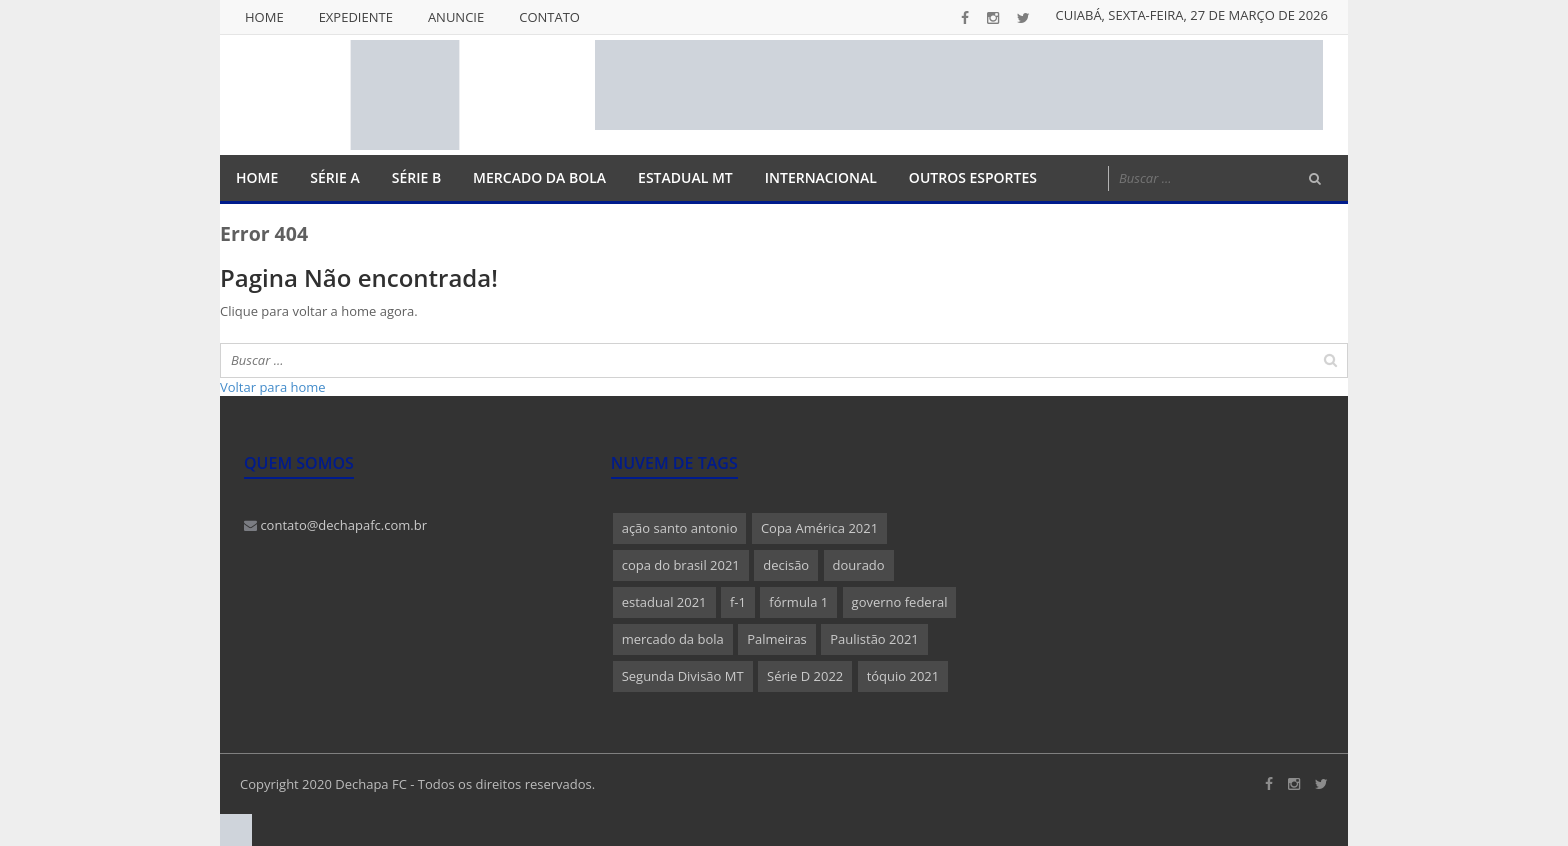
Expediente (356, 17)
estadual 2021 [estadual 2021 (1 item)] (664, 602)
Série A (334, 177)
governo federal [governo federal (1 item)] (900, 602)
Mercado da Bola (539, 177)
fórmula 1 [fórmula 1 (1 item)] (798, 602)
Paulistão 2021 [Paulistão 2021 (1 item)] (874, 639)
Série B (416, 177)
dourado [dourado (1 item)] (859, 565)
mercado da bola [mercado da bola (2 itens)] (673, 639)
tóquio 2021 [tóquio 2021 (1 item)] (903, 676)
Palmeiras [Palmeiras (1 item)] (777, 639)
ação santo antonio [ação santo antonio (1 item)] (680, 528)
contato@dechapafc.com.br (335, 525)
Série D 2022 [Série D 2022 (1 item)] (805, 676)
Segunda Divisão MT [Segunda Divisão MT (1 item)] (683, 676)
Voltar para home (273, 387)
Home (264, 17)
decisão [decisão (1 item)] (786, 565)
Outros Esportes (973, 177)
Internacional (821, 177)
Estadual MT (685, 177)
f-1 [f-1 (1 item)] (738, 602)
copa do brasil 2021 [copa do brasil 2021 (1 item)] (681, 565)
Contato (549, 17)
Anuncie (456, 17)
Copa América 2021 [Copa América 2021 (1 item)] (819, 528)
